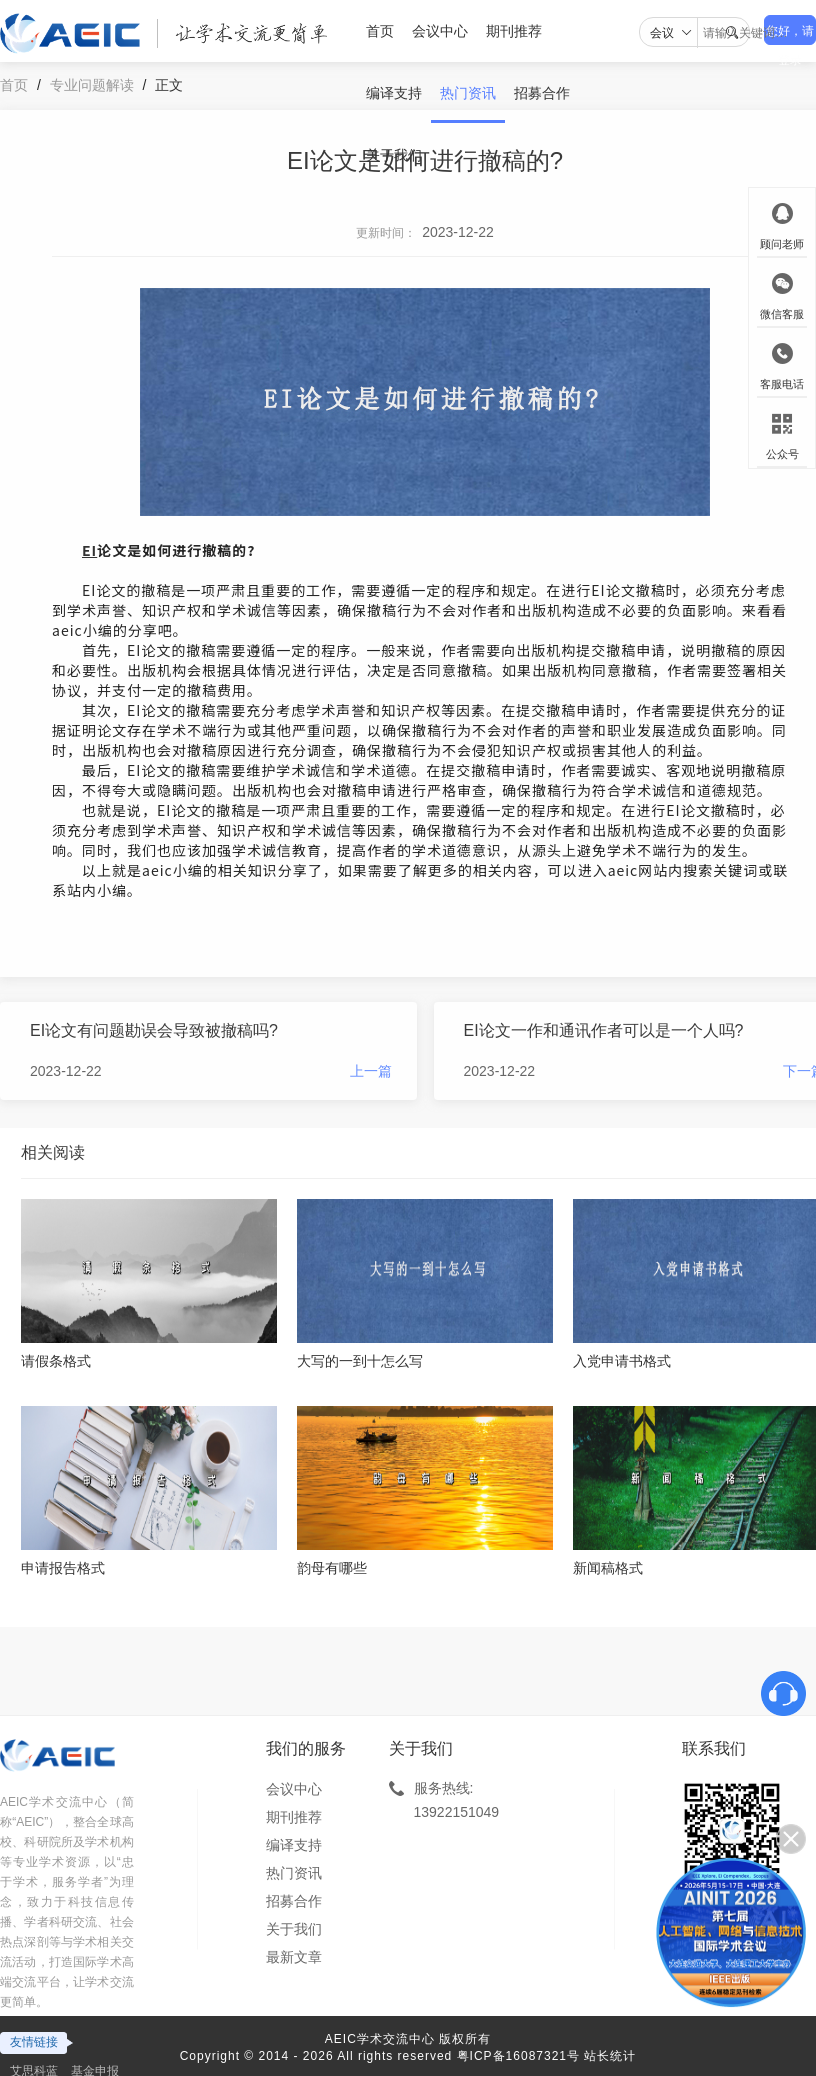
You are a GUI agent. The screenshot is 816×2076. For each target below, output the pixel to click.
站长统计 (610, 2056)
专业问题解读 (92, 85)
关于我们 (394, 155)
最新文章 (294, 1957)
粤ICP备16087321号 (518, 2056)
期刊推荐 (514, 31)
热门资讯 (468, 93)
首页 (380, 31)
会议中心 (440, 31)
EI (89, 550)
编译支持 (394, 93)
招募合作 (542, 93)
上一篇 (371, 1071)
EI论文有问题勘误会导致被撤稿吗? (154, 1030)
